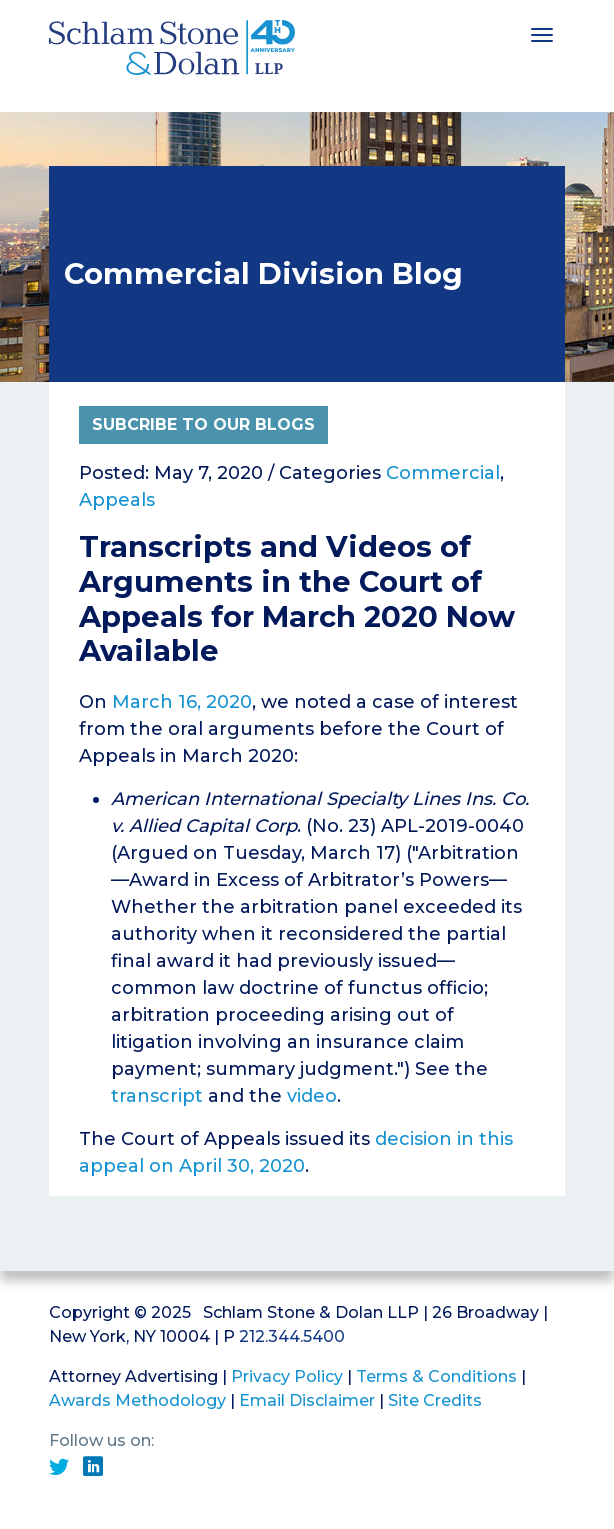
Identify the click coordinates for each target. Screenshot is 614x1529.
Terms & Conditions (436, 1376)
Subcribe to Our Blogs (203, 424)
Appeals (117, 500)
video (312, 1096)
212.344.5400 (292, 1336)
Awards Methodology (137, 1400)
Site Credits (435, 1400)
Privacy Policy (287, 1376)
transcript (159, 1096)
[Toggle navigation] (542, 33)
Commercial (443, 473)
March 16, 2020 (182, 702)
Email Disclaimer (307, 1400)
